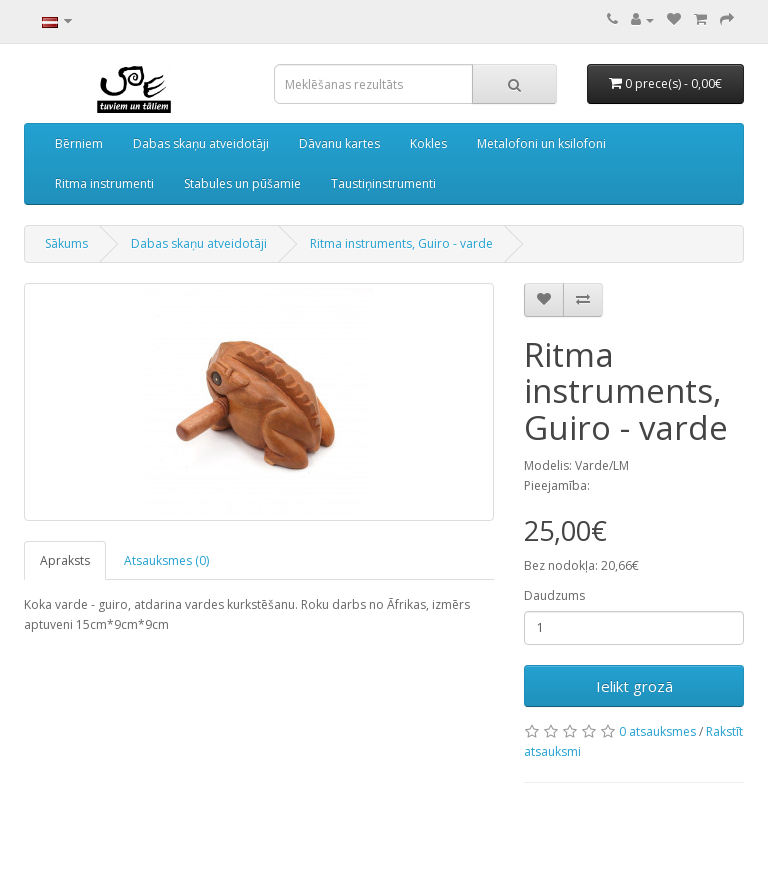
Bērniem (79, 143)
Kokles (428, 143)
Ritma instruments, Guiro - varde (401, 243)
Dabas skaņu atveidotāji (201, 143)
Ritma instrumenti (104, 183)
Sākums (66, 243)
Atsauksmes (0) (166, 560)
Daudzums (554, 595)
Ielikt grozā (634, 686)
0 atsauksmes (657, 731)
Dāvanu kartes (339, 143)
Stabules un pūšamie (242, 183)
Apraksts (65, 560)
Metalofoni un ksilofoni (541, 143)
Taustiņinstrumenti (383, 183)
